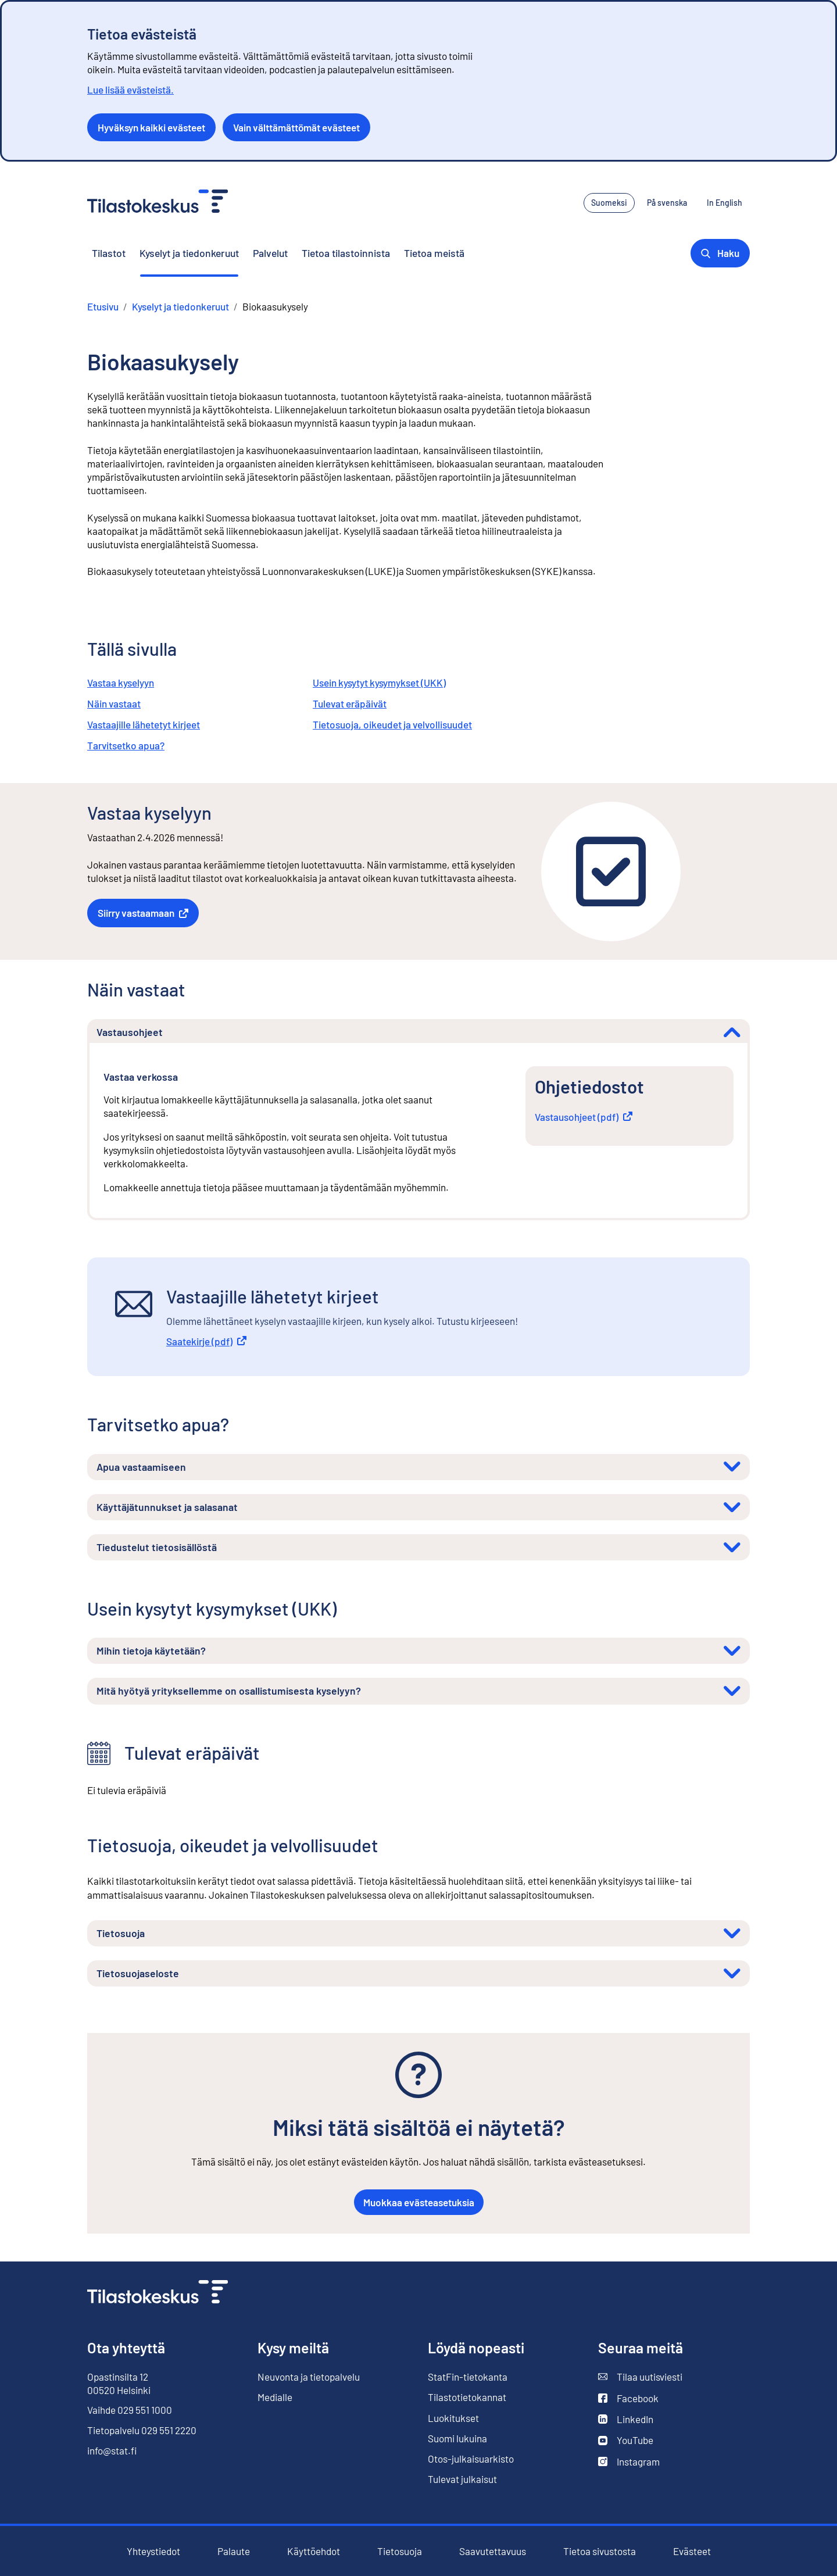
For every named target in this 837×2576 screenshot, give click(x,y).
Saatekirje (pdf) (206, 1341)
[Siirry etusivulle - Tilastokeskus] (157, 203)
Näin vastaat (114, 703)
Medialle (274, 2397)
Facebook (628, 2398)
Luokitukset (453, 2418)
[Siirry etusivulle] (157, 2293)
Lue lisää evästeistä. (130, 89)
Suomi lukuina (457, 2438)
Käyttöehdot (313, 2551)
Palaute (233, 2551)
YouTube (625, 2440)
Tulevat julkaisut (462, 2479)
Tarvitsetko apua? (125, 745)
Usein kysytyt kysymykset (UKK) (379, 682)
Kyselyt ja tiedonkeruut (189, 252)
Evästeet (692, 2551)
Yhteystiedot (153, 2551)
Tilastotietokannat (467, 2397)
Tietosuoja (399, 2551)
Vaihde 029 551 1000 (129, 2410)
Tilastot (109, 252)
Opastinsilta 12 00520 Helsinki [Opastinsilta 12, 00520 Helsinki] (119, 2383)
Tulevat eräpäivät (350, 703)
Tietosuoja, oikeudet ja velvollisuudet (392, 724)
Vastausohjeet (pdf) (583, 1117)
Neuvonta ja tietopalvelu (308, 2376)
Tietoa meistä (434, 252)
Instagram (629, 2462)
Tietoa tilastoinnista (346, 252)
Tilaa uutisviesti (640, 2377)
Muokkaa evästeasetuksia (418, 2202)
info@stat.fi (112, 2450)
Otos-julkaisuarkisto (471, 2459)
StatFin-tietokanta (467, 2377)
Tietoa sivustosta (599, 2551)
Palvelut (270, 252)
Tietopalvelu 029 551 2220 (141, 2430)
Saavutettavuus (492, 2551)
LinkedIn (625, 2419)
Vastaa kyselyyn (120, 682)
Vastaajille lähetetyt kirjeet (143, 724)
